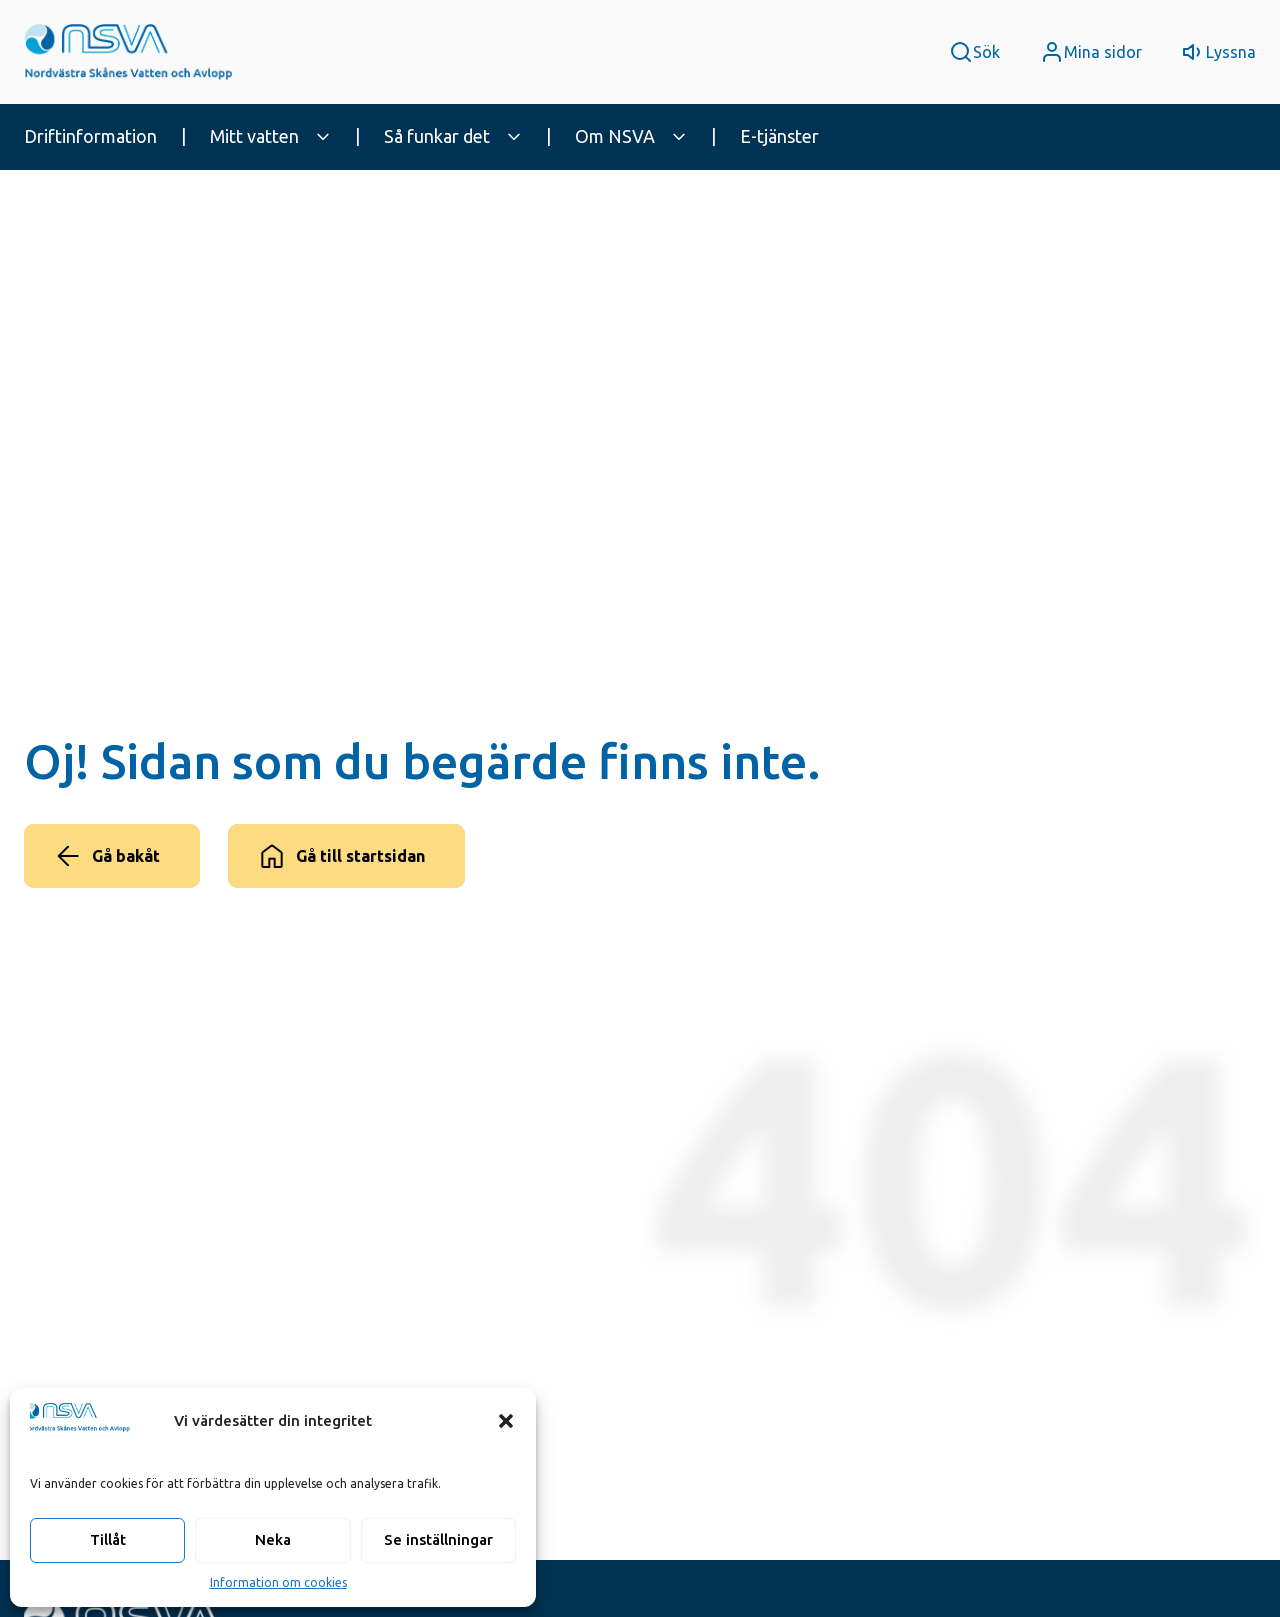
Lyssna (1231, 52)
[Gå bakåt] (112, 856)
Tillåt (108, 1539)
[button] (506, 1421)
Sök (986, 52)
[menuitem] (109, 137)
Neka (273, 1539)
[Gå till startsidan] (346, 856)
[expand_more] (323, 137)
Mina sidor (1103, 52)
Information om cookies (278, 1582)
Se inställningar (438, 1539)
